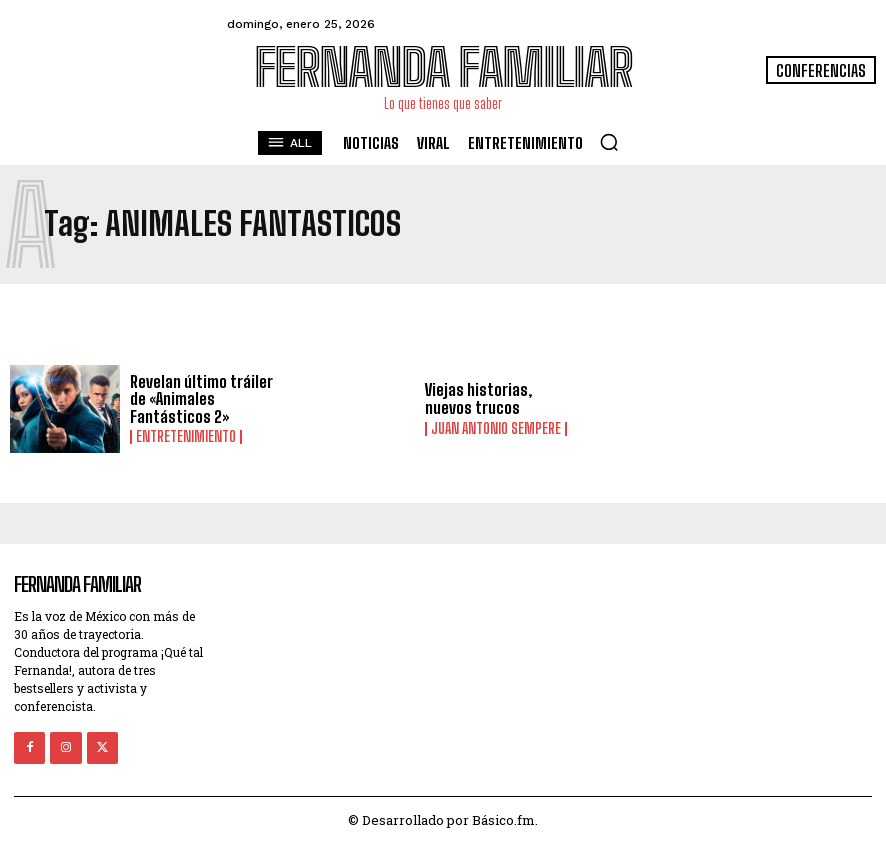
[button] (609, 142)
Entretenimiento (186, 437)
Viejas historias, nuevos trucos (478, 398)
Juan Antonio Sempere (496, 429)
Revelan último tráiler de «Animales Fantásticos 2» (201, 399)
